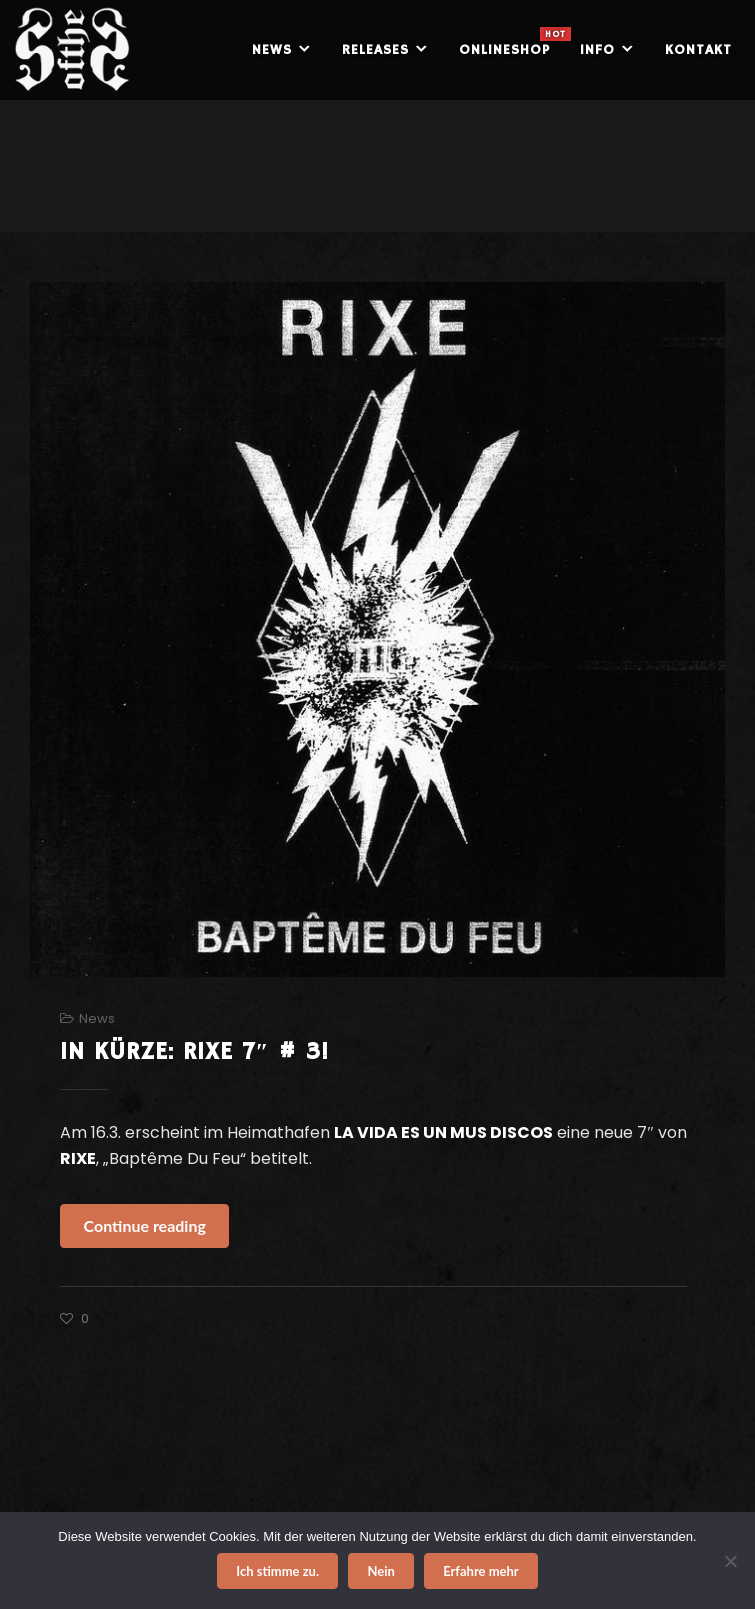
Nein (380, 1571)
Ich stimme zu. (277, 1571)
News (97, 1018)
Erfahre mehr (481, 1571)
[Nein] (730, 1561)
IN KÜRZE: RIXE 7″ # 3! (194, 1052)
